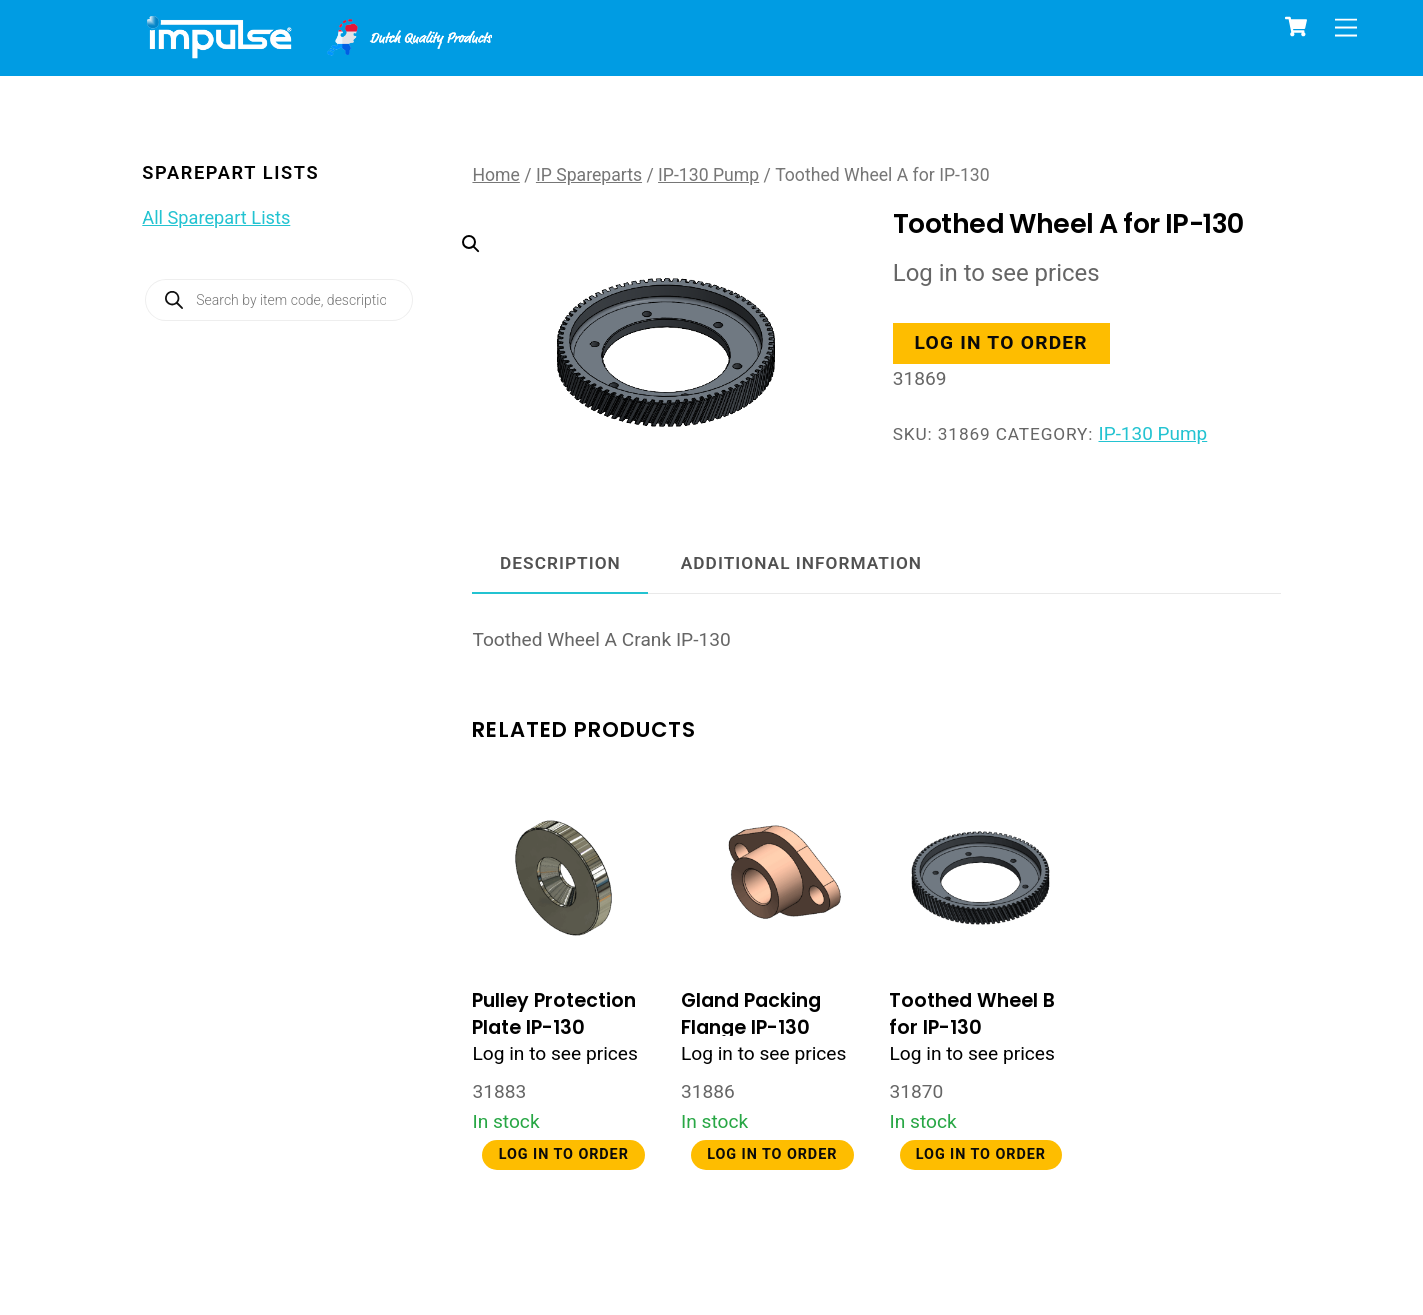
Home (495, 175)
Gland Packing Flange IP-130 (751, 1014)
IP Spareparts (589, 175)
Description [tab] (560, 563)
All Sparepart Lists (216, 217)
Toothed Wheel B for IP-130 (972, 1014)
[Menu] (1346, 27)
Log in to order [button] (1002, 343)
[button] (647, 313)
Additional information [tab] (801, 563)
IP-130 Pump (708, 175)
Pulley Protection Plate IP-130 (554, 1014)
